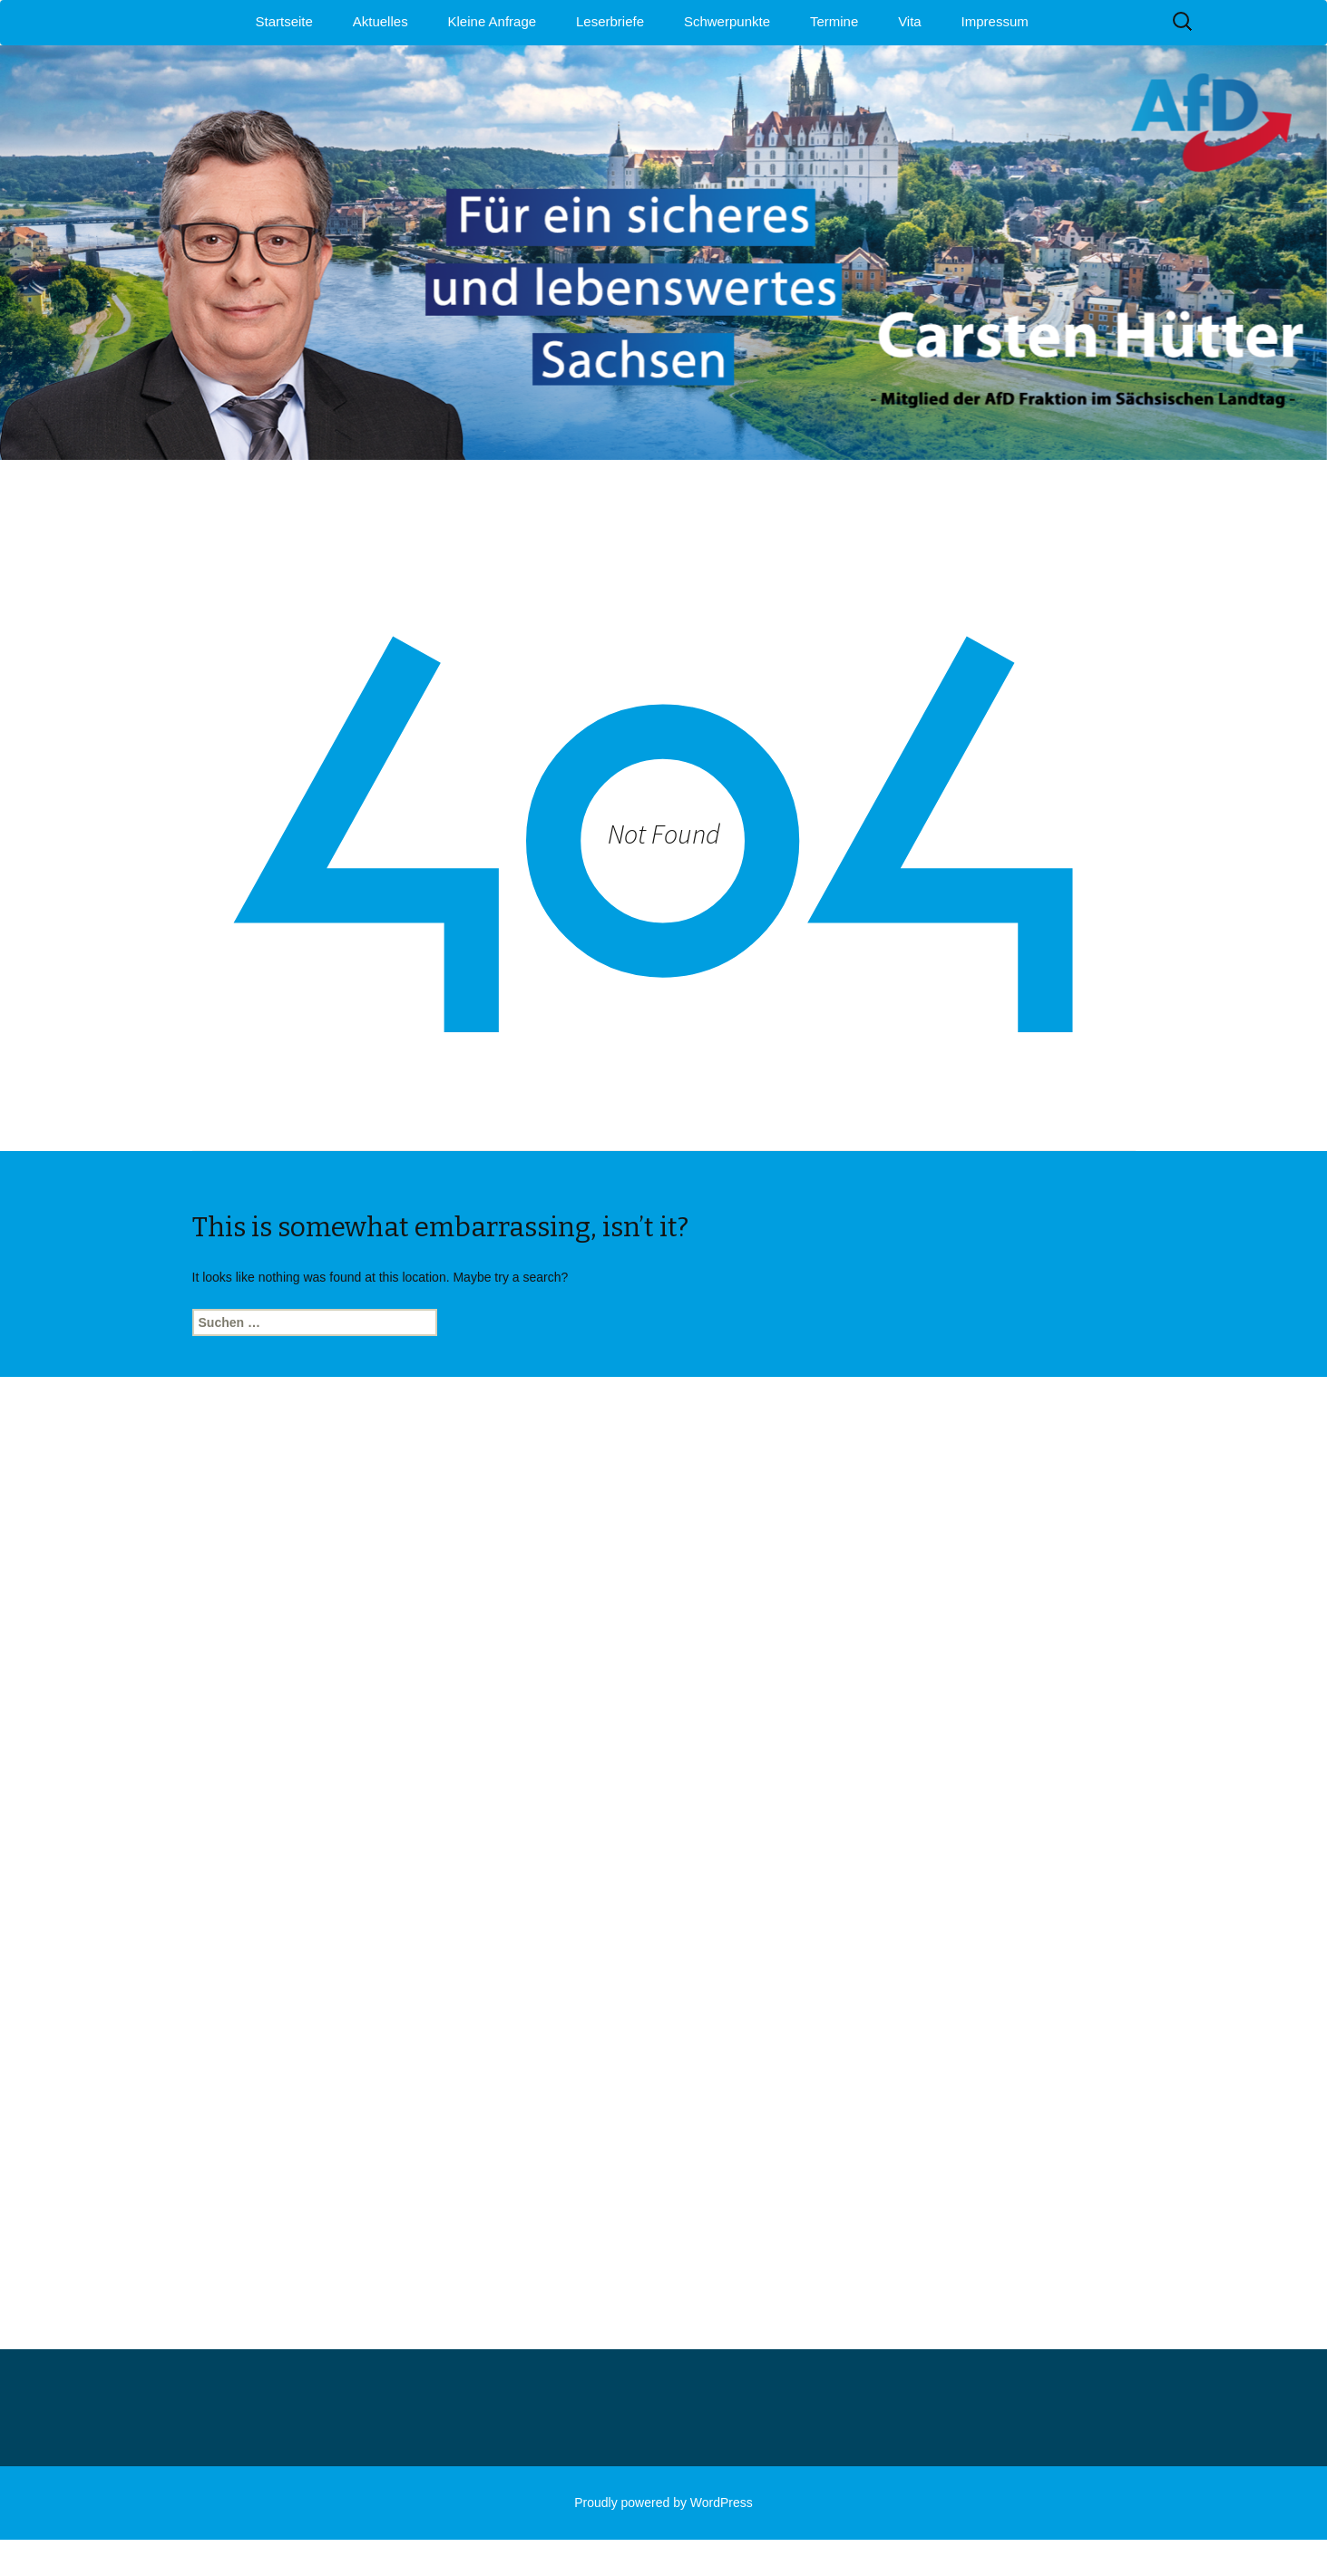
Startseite (284, 21)
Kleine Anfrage (492, 21)
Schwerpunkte (727, 21)
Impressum (995, 21)
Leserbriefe (610, 21)
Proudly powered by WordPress (663, 2502)
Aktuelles (380, 21)
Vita (910, 21)
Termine (834, 21)
